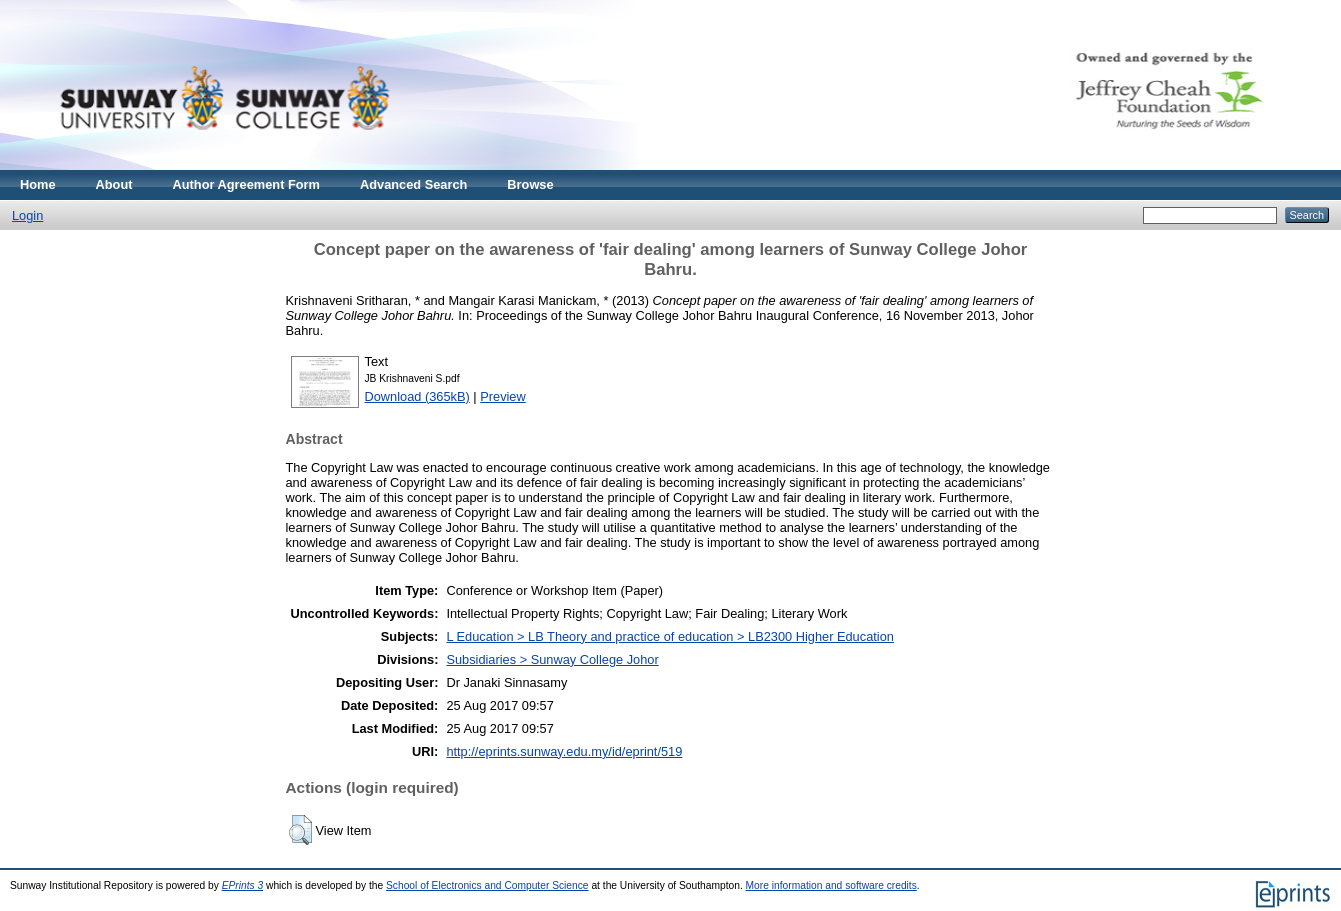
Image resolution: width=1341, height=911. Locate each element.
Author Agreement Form (246, 184)
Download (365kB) (417, 396)
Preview (503, 396)
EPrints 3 (243, 885)
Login (27, 215)
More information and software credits (831, 885)
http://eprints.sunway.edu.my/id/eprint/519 (564, 751)
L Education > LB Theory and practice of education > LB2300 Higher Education (670, 636)
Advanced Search (413, 184)
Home (38, 184)
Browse (530, 184)
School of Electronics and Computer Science (487, 885)
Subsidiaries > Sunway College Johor (552, 659)
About (114, 184)
